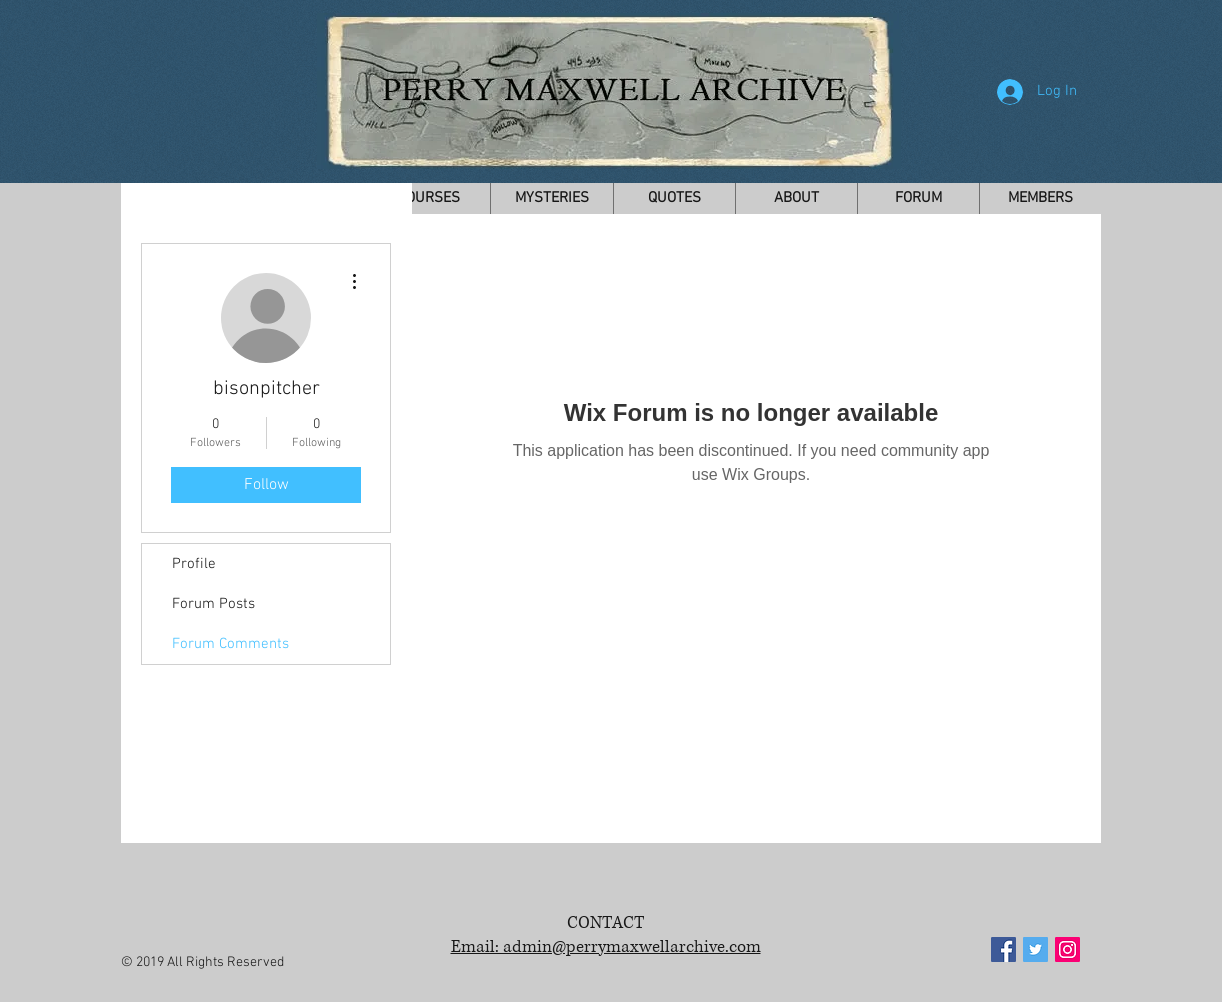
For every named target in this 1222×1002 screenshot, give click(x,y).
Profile (194, 564)
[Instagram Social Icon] (1067, 949)
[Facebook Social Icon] (1003, 949)
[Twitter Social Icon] (1035, 949)
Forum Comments (230, 644)
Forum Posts (213, 604)
